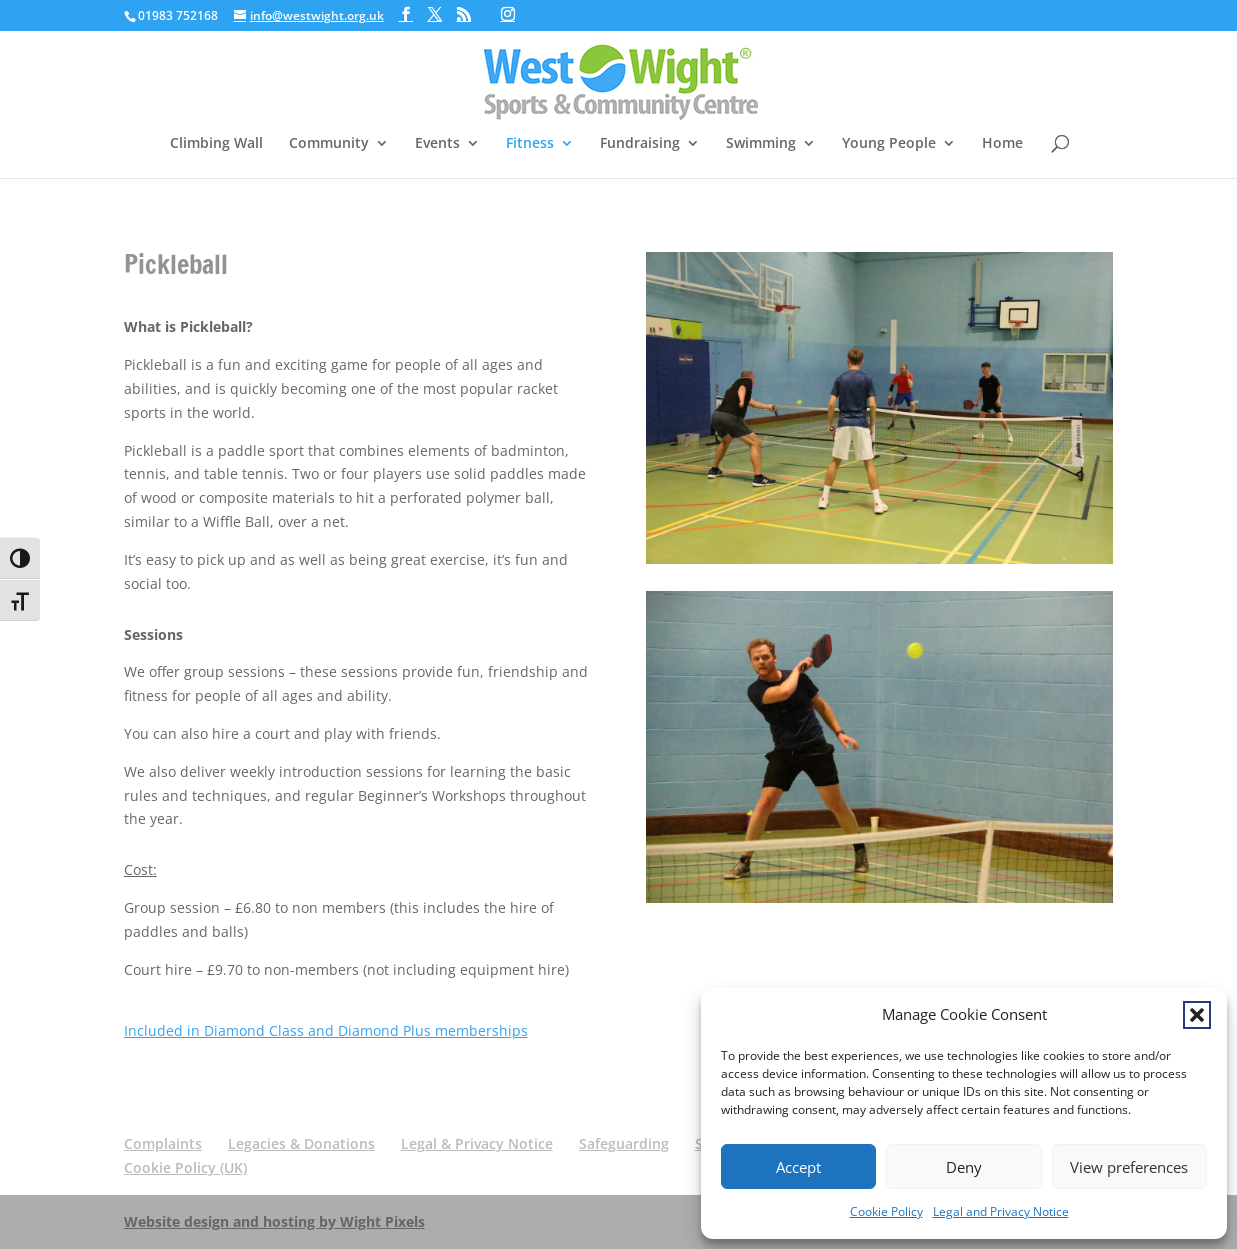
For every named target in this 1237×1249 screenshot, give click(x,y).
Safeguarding (624, 1143)
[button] (1197, 1015)
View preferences (1129, 1167)
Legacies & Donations (301, 1143)
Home (1002, 144)
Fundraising (640, 144)
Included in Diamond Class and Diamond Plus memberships (326, 1030)
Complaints (163, 1143)
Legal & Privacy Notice (477, 1143)
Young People (889, 144)
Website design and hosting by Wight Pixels (274, 1221)
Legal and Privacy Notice (1001, 1211)
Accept (798, 1167)
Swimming (761, 144)
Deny (964, 1167)
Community (329, 144)
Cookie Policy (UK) (185, 1167)
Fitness (530, 144)
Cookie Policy (886, 1211)
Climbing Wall (216, 144)
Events (437, 144)
